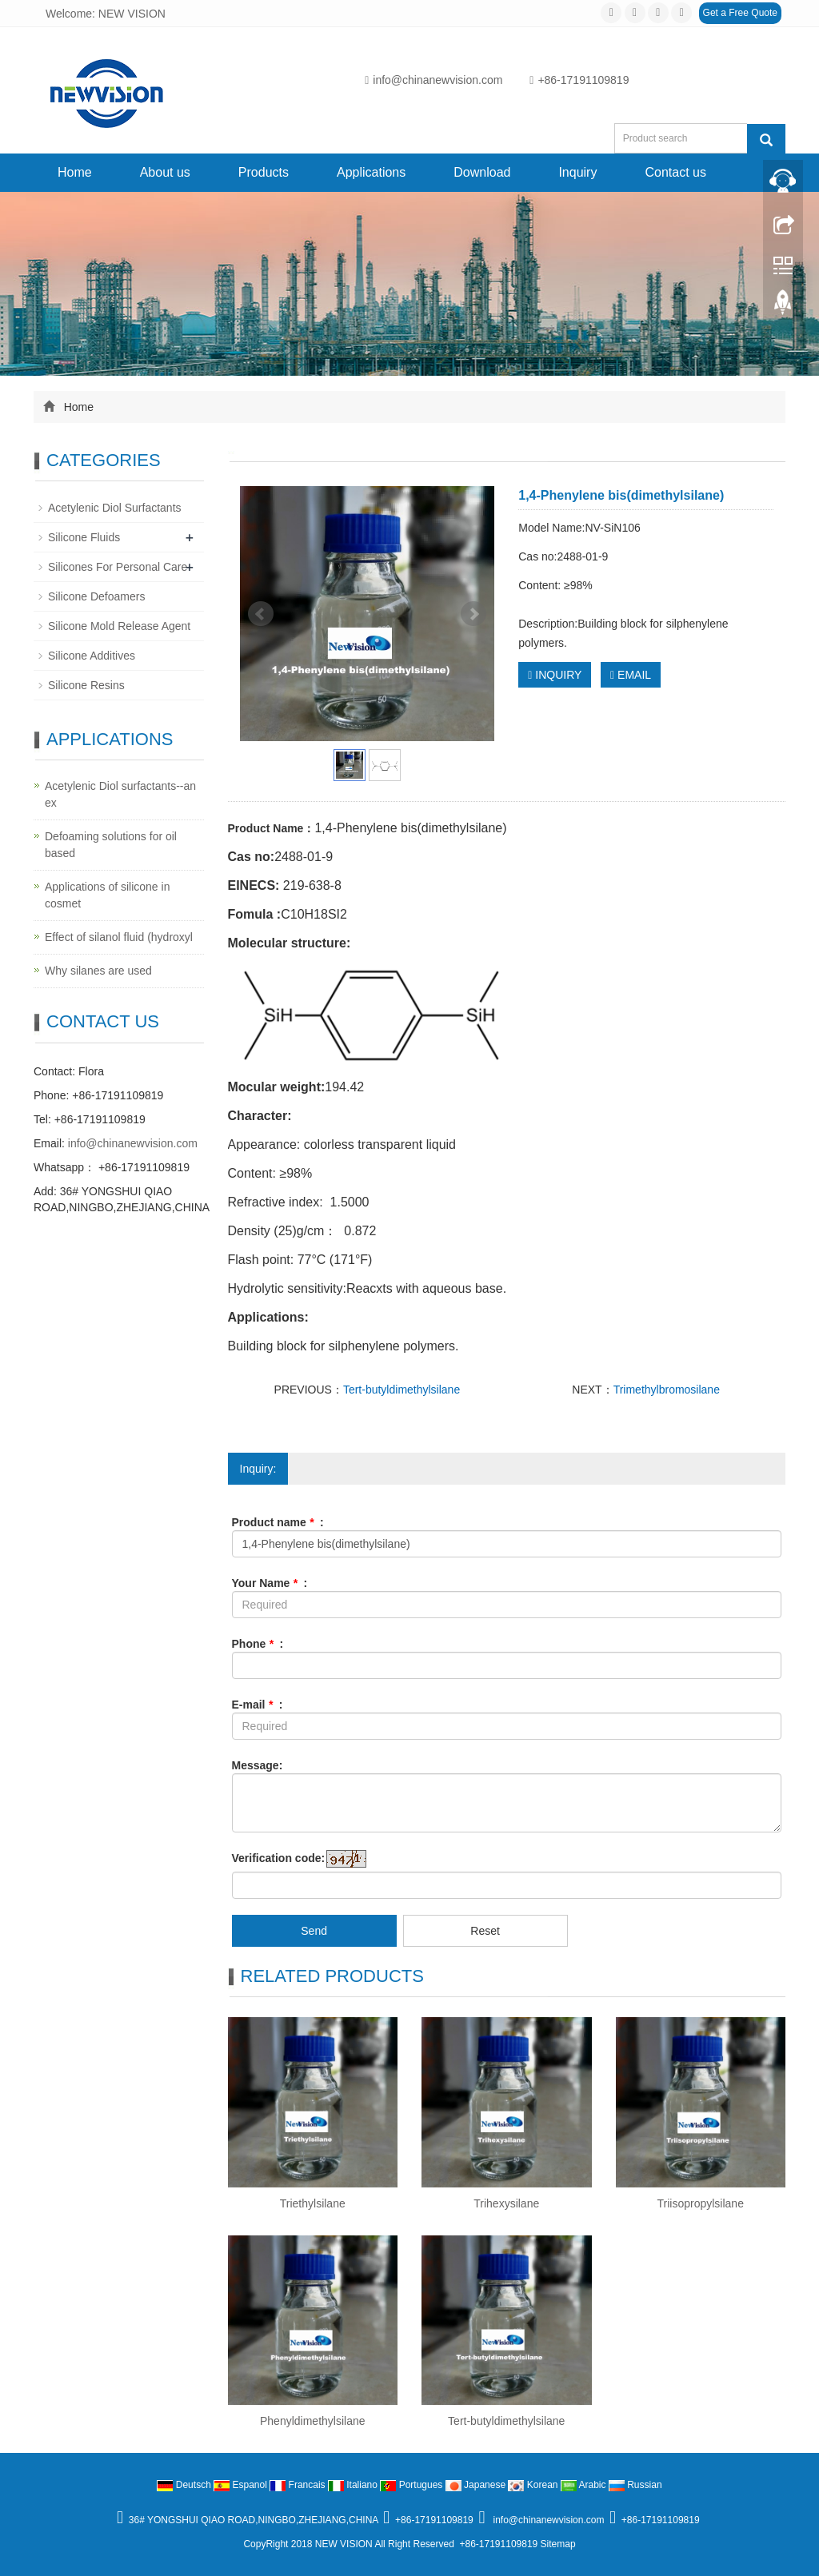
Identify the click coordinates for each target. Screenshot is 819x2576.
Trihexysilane (506, 2203)
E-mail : (257, 1704)
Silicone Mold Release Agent (119, 626)
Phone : (258, 1643)
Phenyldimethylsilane (313, 2421)
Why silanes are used (98, 970)
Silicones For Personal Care (117, 566)
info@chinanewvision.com (433, 80)
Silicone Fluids (84, 537)
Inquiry (577, 172)
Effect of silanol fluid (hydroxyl (119, 937)
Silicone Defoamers (96, 596)
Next (473, 614)
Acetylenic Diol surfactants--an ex (120, 794)
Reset (485, 1930)
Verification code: (279, 1858)
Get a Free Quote (740, 12)
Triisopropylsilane (700, 2203)
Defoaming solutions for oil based (111, 844)
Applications (371, 172)
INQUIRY (554, 674)
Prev (261, 614)
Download (481, 172)
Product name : (278, 1522)
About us (165, 172)
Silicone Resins (86, 685)
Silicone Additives (91, 655)
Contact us (675, 172)
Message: (257, 1765)
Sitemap (558, 2544)
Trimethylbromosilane (666, 1389)
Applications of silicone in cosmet (107, 895)
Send (314, 1930)
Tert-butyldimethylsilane (401, 1389)
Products (263, 172)
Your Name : (270, 1583)
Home (75, 172)
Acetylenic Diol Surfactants (115, 507)
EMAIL (630, 674)
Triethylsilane (313, 2203)
